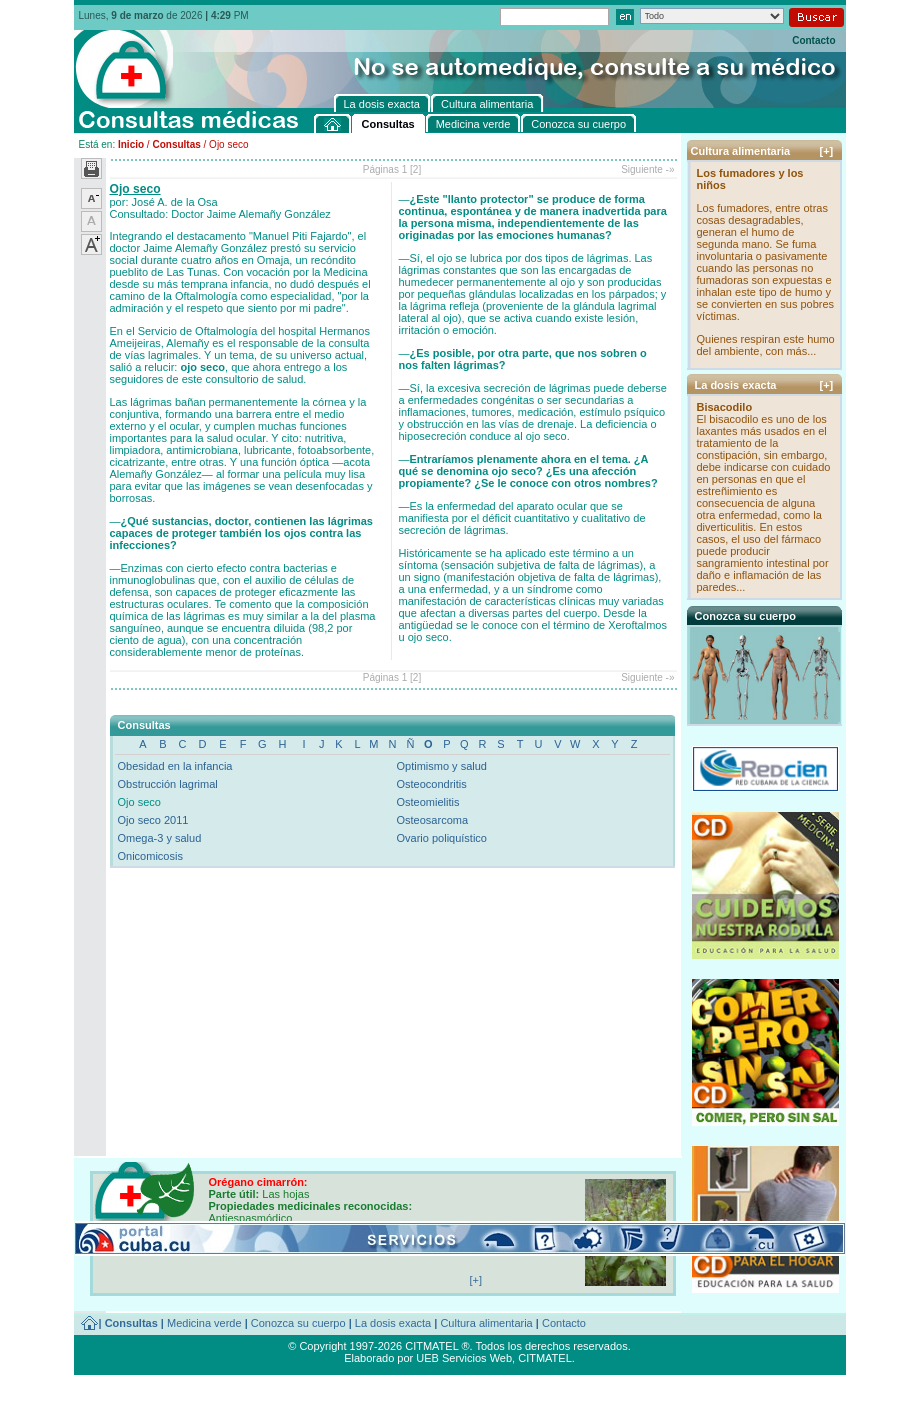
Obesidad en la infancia (175, 766)
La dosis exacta (393, 1323)
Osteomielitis (428, 802)
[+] (827, 151)
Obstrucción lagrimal (168, 784)
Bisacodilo (725, 407)
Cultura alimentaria (486, 1323)
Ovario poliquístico (442, 838)
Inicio (131, 144)
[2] (415, 169)
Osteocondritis (432, 784)
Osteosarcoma (433, 820)
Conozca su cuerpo (298, 1323)
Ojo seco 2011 (153, 820)
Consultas (176, 144)
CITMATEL (545, 1358)
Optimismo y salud (442, 766)
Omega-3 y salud (160, 838)
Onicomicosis (150, 856)
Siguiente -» (647, 169)
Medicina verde (204, 1323)
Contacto (813, 40)
